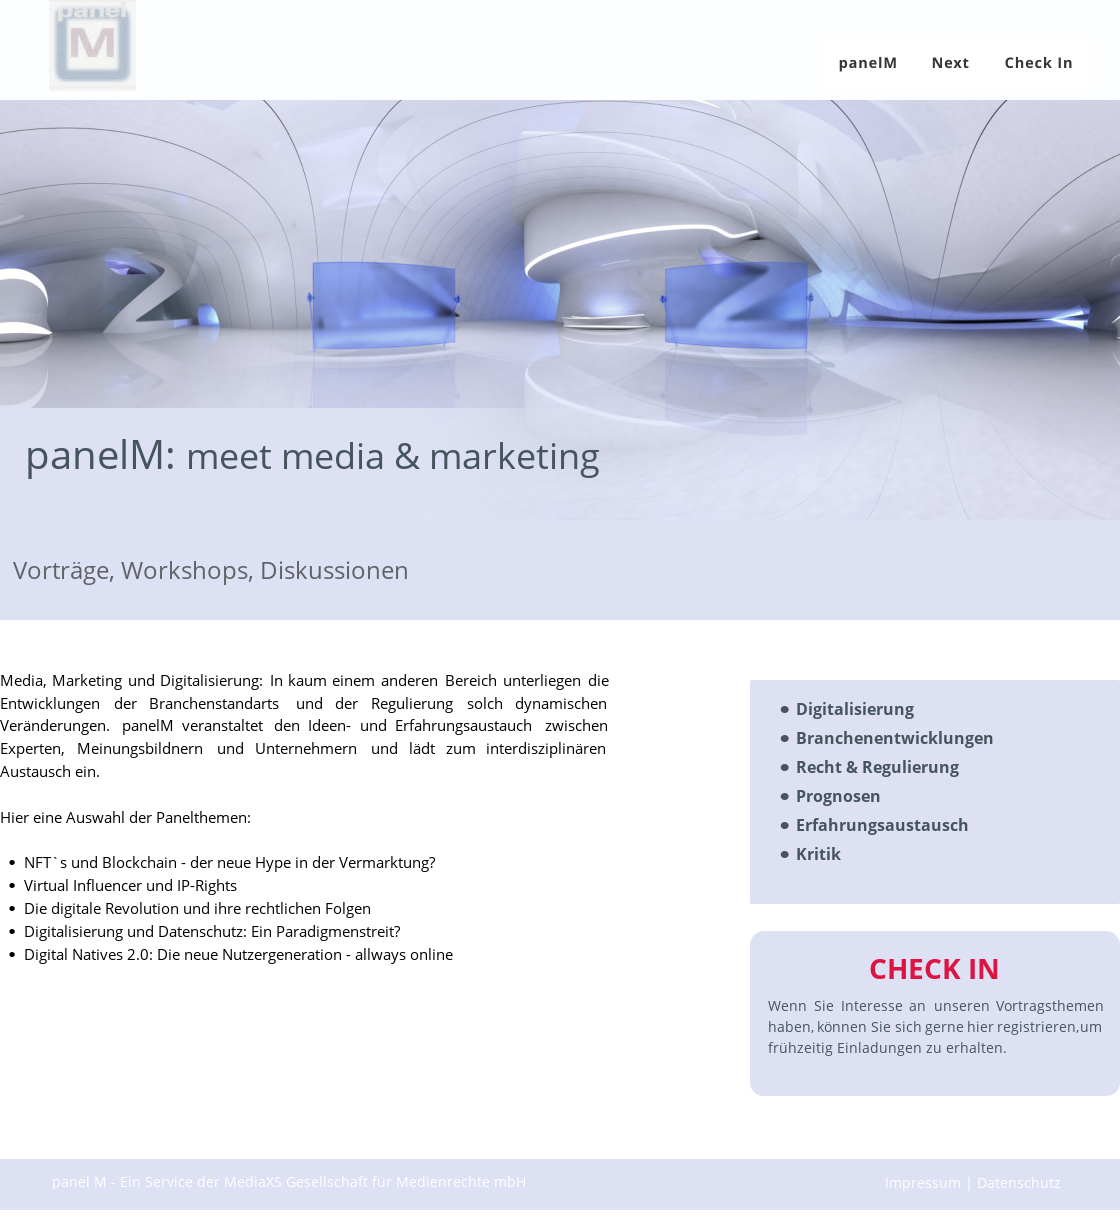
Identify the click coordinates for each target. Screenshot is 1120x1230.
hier (980, 1026)
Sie (824, 1005)
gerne (944, 1026)
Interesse (872, 1005)
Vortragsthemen (1052, 1005)
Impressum (925, 1182)
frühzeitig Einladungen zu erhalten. (887, 1047)
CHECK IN (934, 968)
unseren (962, 1005)
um (1093, 1026)
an (917, 1005)
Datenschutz (1021, 1182)
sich (908, 1026)
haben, (791, 1026)
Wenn (787, 1005)
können (842, 1026)
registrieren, (1038, 1026)
